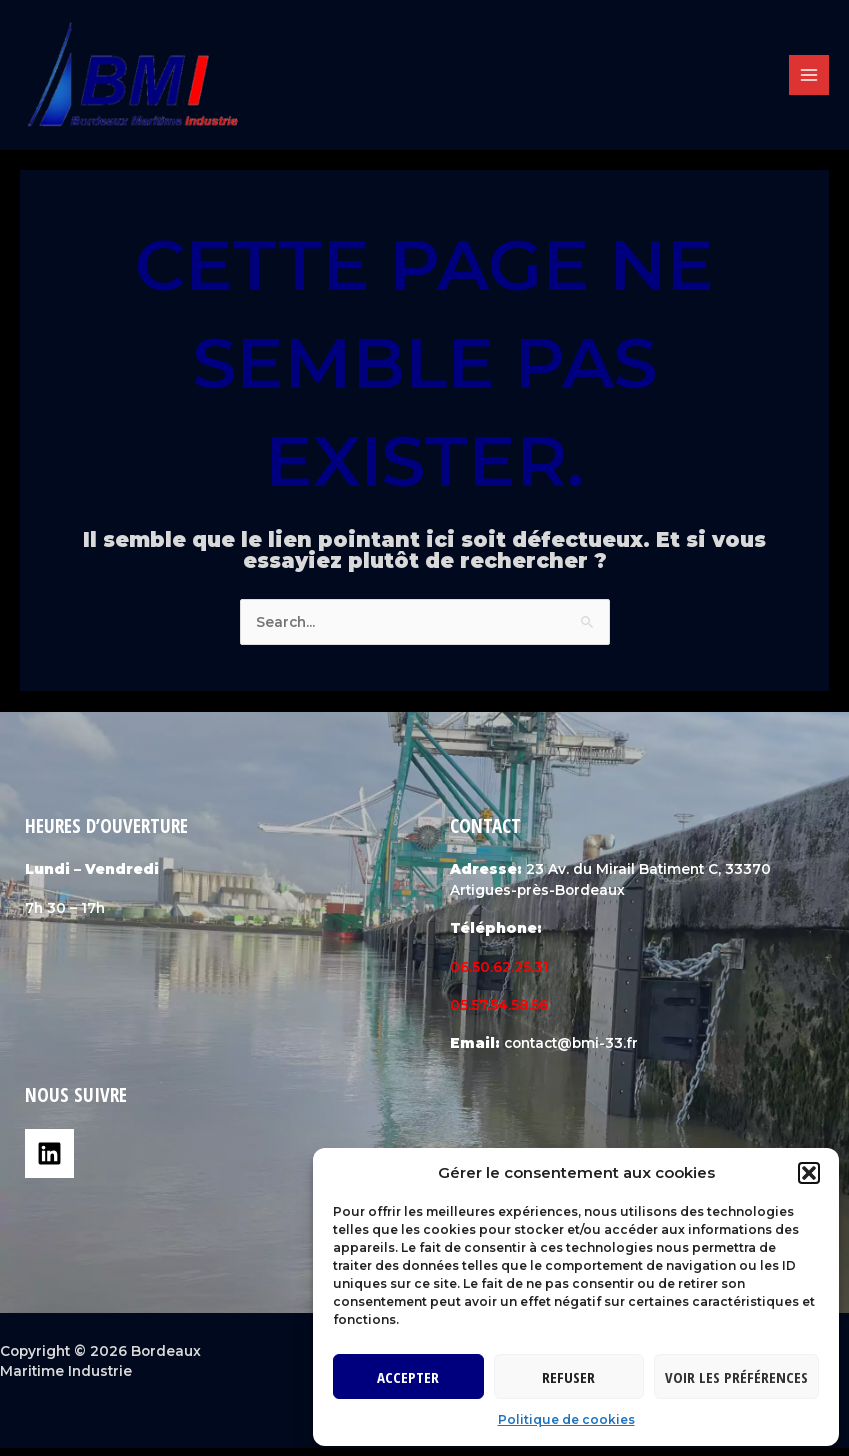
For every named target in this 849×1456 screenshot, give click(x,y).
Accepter (408, 1377)
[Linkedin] (49, 1162)
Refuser (568, 1377)
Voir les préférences (736, 1377)
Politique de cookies (566, 1419)
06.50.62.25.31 (499, 975)
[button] (809, 1173)
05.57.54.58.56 (499, 1013)
